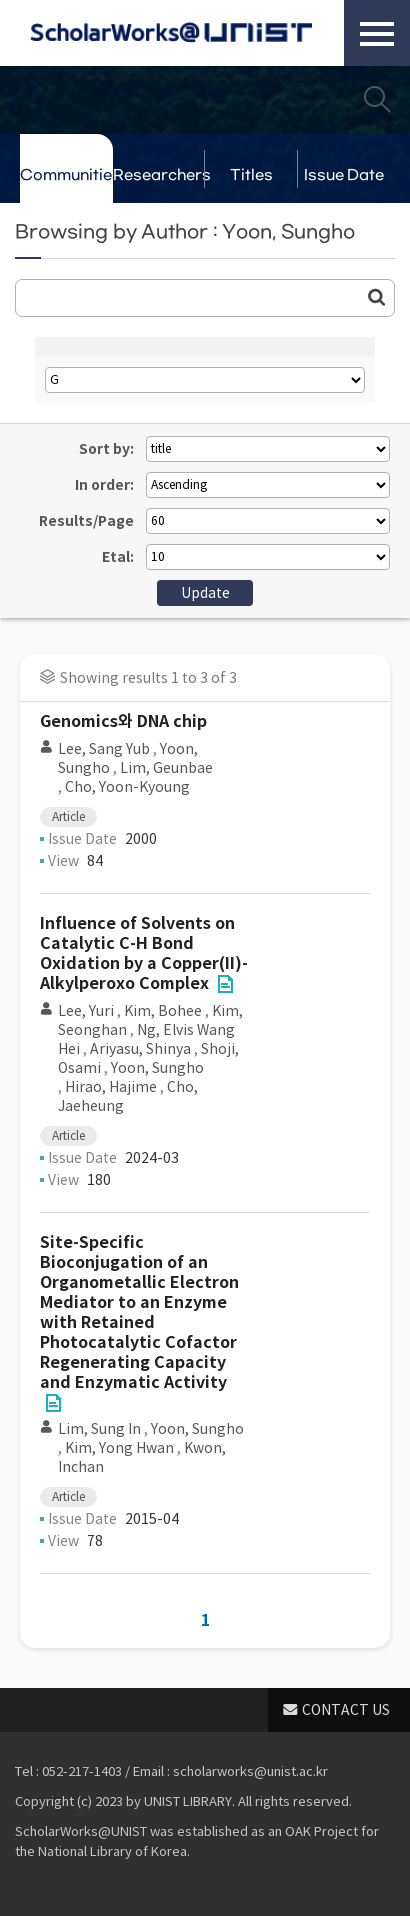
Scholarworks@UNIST (171, 33)
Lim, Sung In (99, 1429)
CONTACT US (346, 1710)
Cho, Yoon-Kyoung (127, 787)
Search (377, 99)
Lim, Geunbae (166, 768)
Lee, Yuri (86, 1011)
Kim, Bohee (163, 1011)
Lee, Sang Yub (104, 749)
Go (377, 297)
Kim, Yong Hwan (119, 1448)
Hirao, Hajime (111, 1087)
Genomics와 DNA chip (123, 721)
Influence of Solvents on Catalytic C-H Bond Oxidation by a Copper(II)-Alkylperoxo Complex (144, 953)
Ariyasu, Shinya (140, 1049)
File (225, 984)
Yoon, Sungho (157, 1068)
